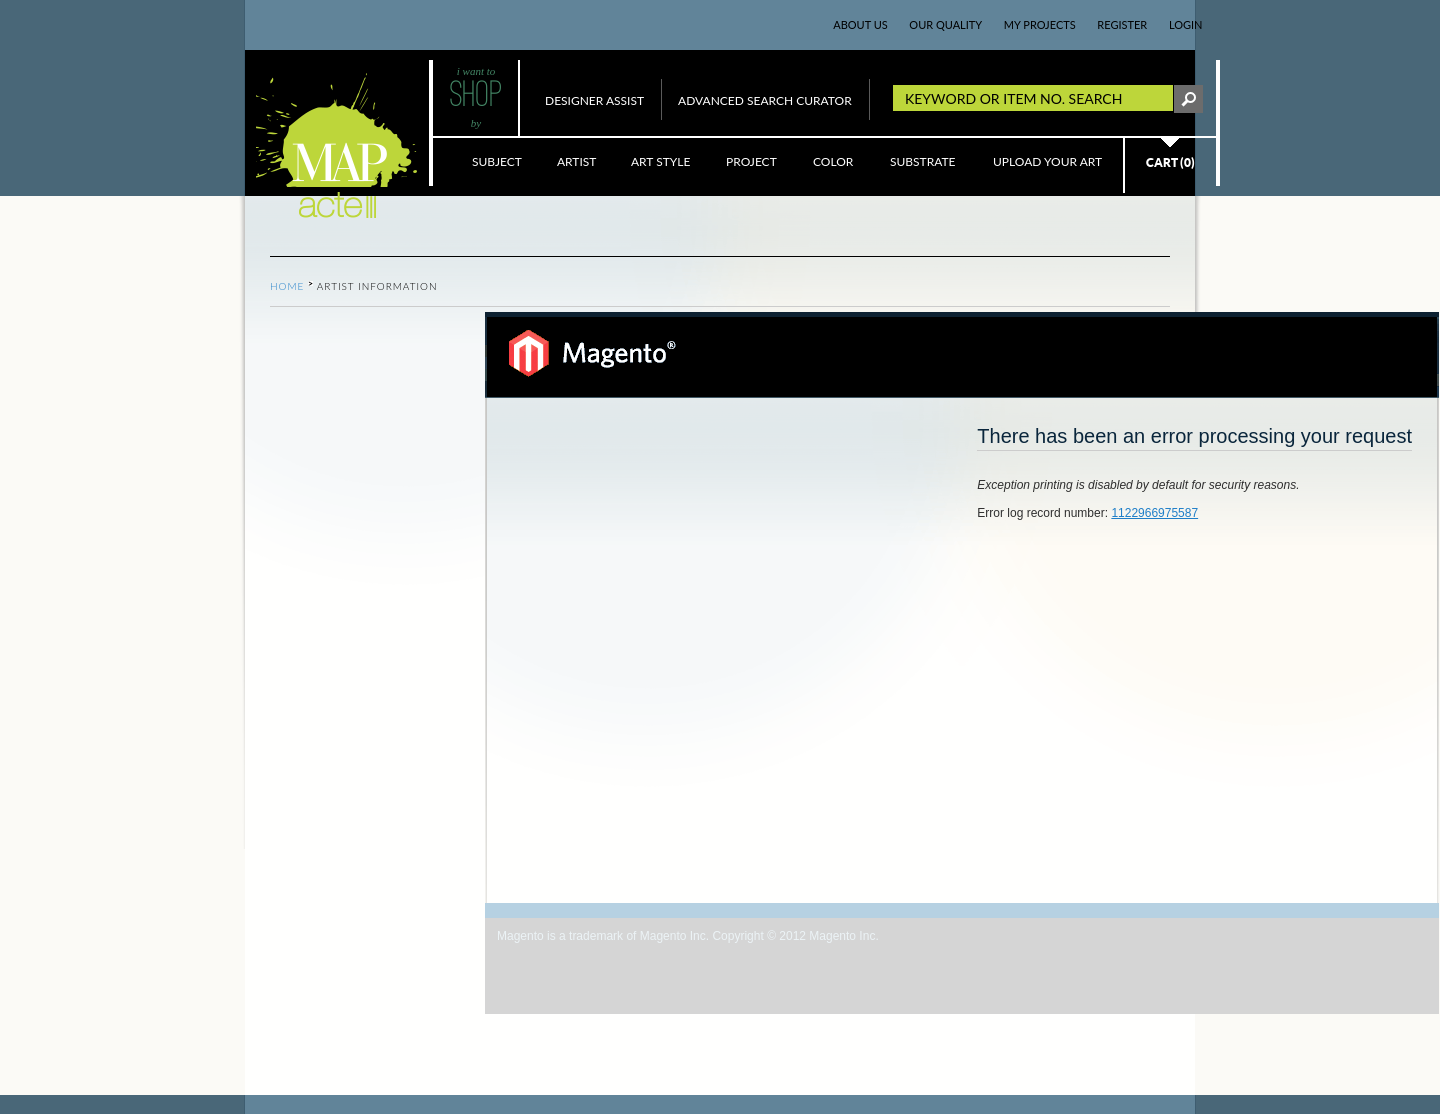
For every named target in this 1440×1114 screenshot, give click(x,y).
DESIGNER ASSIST (594, 100)
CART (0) (1170, 162)
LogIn (1186, 24)
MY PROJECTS (1040, 24)
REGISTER (1122, 24)
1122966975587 (1154, 513)
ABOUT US (860, 24)
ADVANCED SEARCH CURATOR (765, 100)
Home (287, 286)
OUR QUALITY (945, 24)
